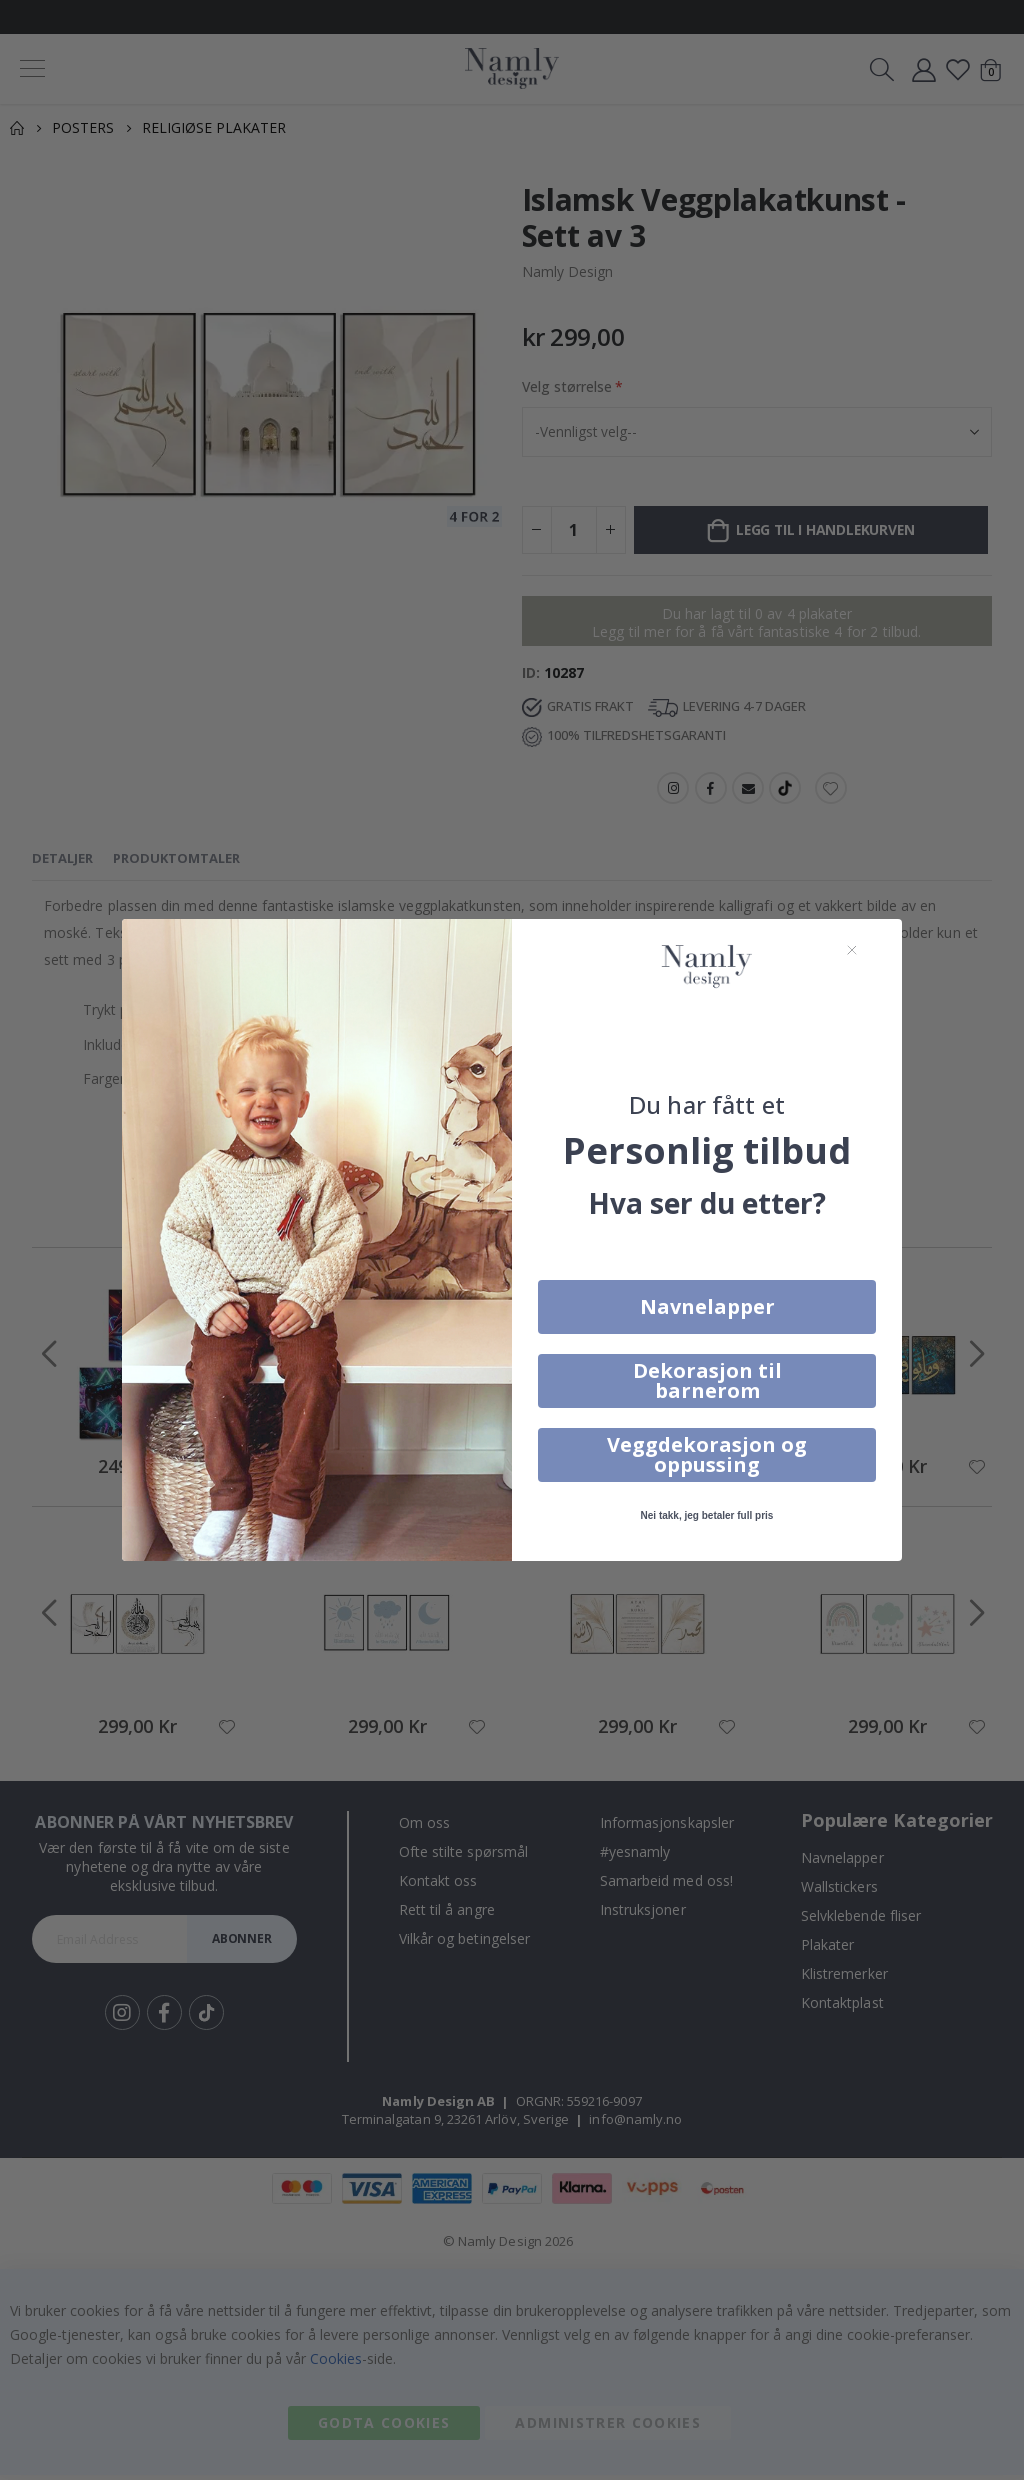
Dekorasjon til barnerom (707, 1380)
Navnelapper (707, 1306)
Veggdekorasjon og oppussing (707, 1454)
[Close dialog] (852, 950)
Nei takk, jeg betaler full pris (707, 1515)
